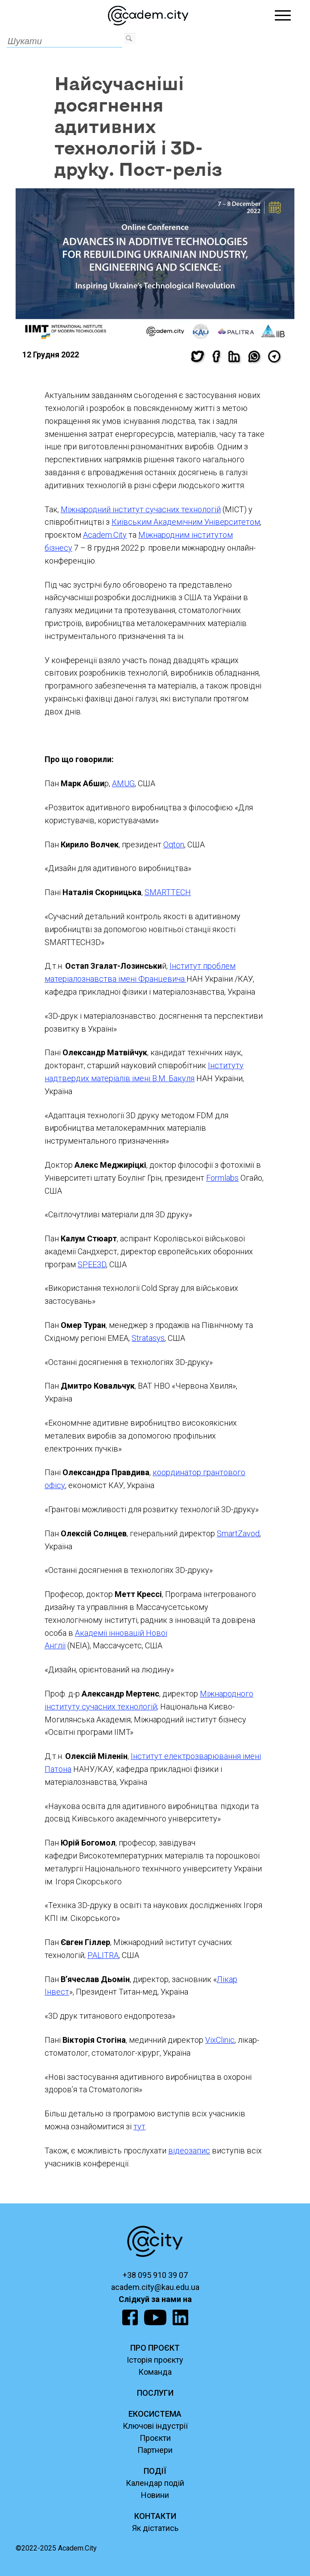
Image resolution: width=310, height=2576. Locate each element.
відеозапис (189, 2150)
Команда (155, 2372)
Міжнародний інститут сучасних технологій (141, 509)
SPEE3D (92, 1264)
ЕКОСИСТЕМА (155, 2413)
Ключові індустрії (155, 2426)
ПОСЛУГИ (155, 2393)
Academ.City (105, 534)
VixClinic (220, 2040)
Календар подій (155, 2483)
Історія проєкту (155, 2359)
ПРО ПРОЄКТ (155, 2347)
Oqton (173, 844)
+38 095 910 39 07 (155, 2275)
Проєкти (155, 2438)
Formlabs (222, 1177)
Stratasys (148, 1338)
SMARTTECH (168, 892)
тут (139, 2126)
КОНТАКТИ (155, 2516)
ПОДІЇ (155, 2471)
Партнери (155, 2450)
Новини (155, 2495)
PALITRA (103, 1955)
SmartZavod (238, 1533)
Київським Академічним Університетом (186, 522)
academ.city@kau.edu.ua (155, 2287)
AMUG (123, 783)
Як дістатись (155, 2528)
